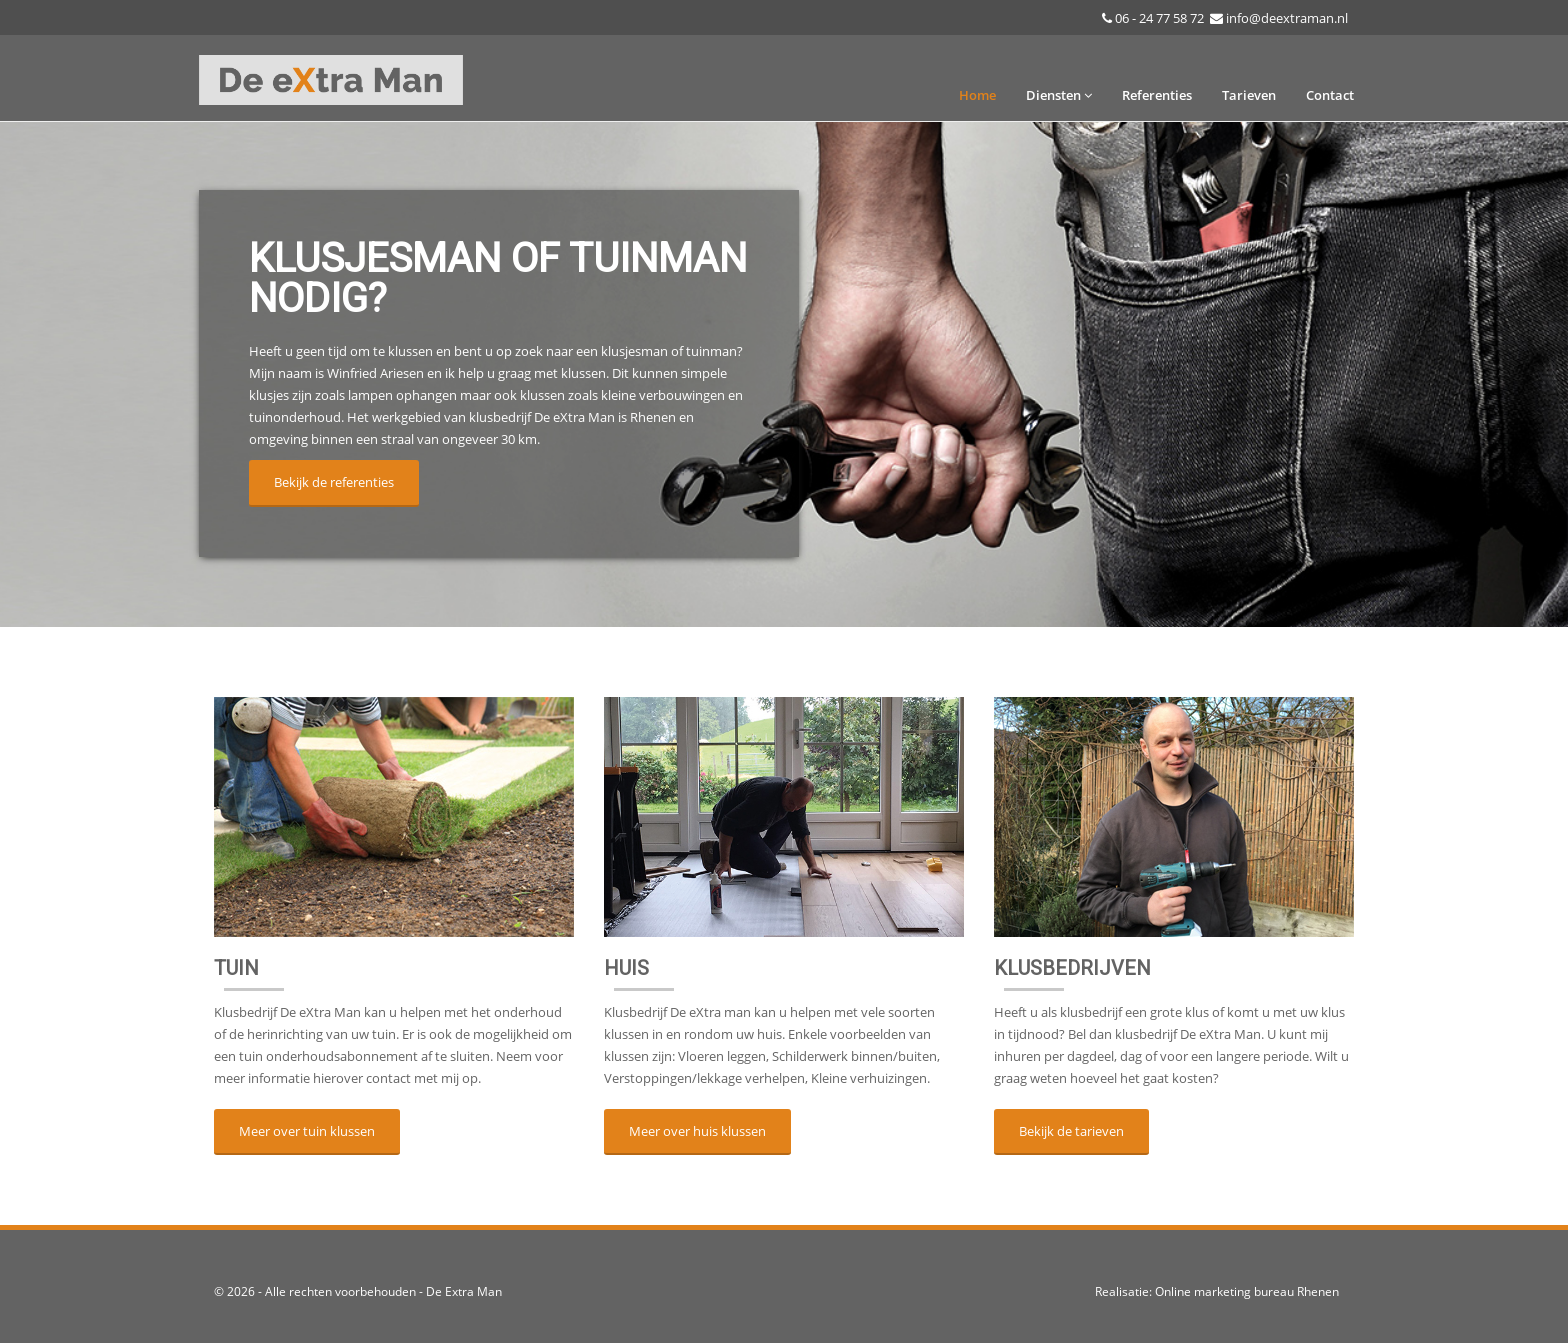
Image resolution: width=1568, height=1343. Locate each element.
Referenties (1157, 95)
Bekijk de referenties (334, 482)
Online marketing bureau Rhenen (1247, 1291)
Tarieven (1249, 95)
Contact (1330, 95)
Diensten (1059, 95)
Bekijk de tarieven (1071, 1131)
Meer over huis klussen (697, 1131)
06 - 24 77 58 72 (1159, 18)
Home (977, 95)
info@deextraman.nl (1287, 18)
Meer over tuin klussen (307, 1131)
